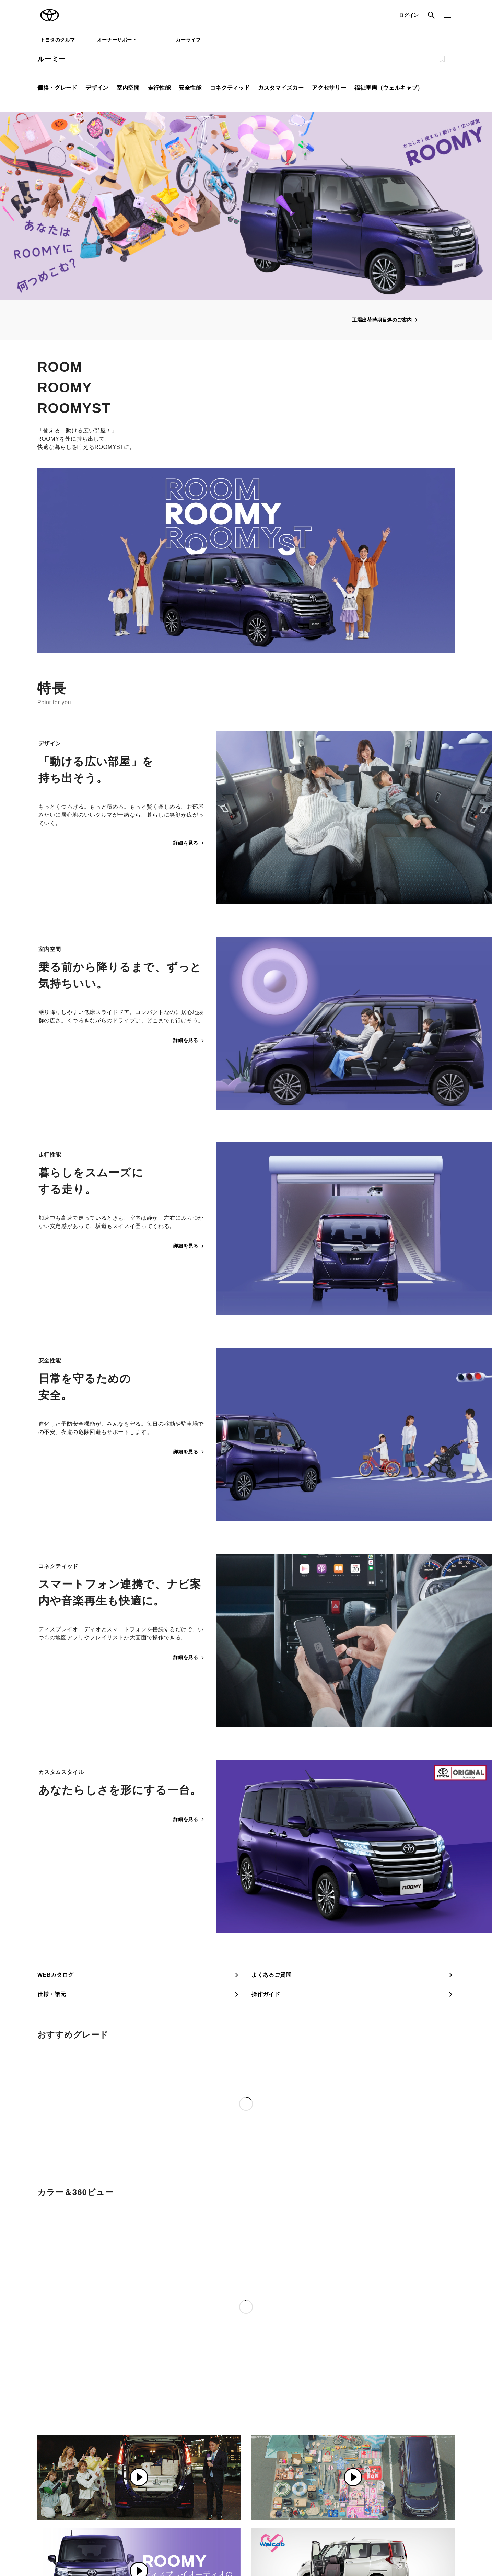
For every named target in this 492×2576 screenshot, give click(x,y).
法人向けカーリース (307, 2487)
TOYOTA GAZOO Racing (147, 2487)
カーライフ (188, 40)
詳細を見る (189, 843)
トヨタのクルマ (57, 40)
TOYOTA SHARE (305, 2476)
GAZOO (219, 2464)
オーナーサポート (117, 40)
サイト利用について (93, 2542)
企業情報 (332, 2542)
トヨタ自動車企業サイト (145, 2464)
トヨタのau (299, 2499)
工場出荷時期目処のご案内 (385, 320)
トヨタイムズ (135, 2476)
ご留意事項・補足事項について (416, 2404)
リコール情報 (365, 2542)
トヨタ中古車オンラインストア (242, 2476)
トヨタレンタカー (229, 2499)
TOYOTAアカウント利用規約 (214, 2542)
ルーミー (51, 59)
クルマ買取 (222, 2487)
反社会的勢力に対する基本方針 (283, 2542)
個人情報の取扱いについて (149, 2542)
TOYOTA (49, 15)
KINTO (294, 2464)
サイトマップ (50, 2542)
